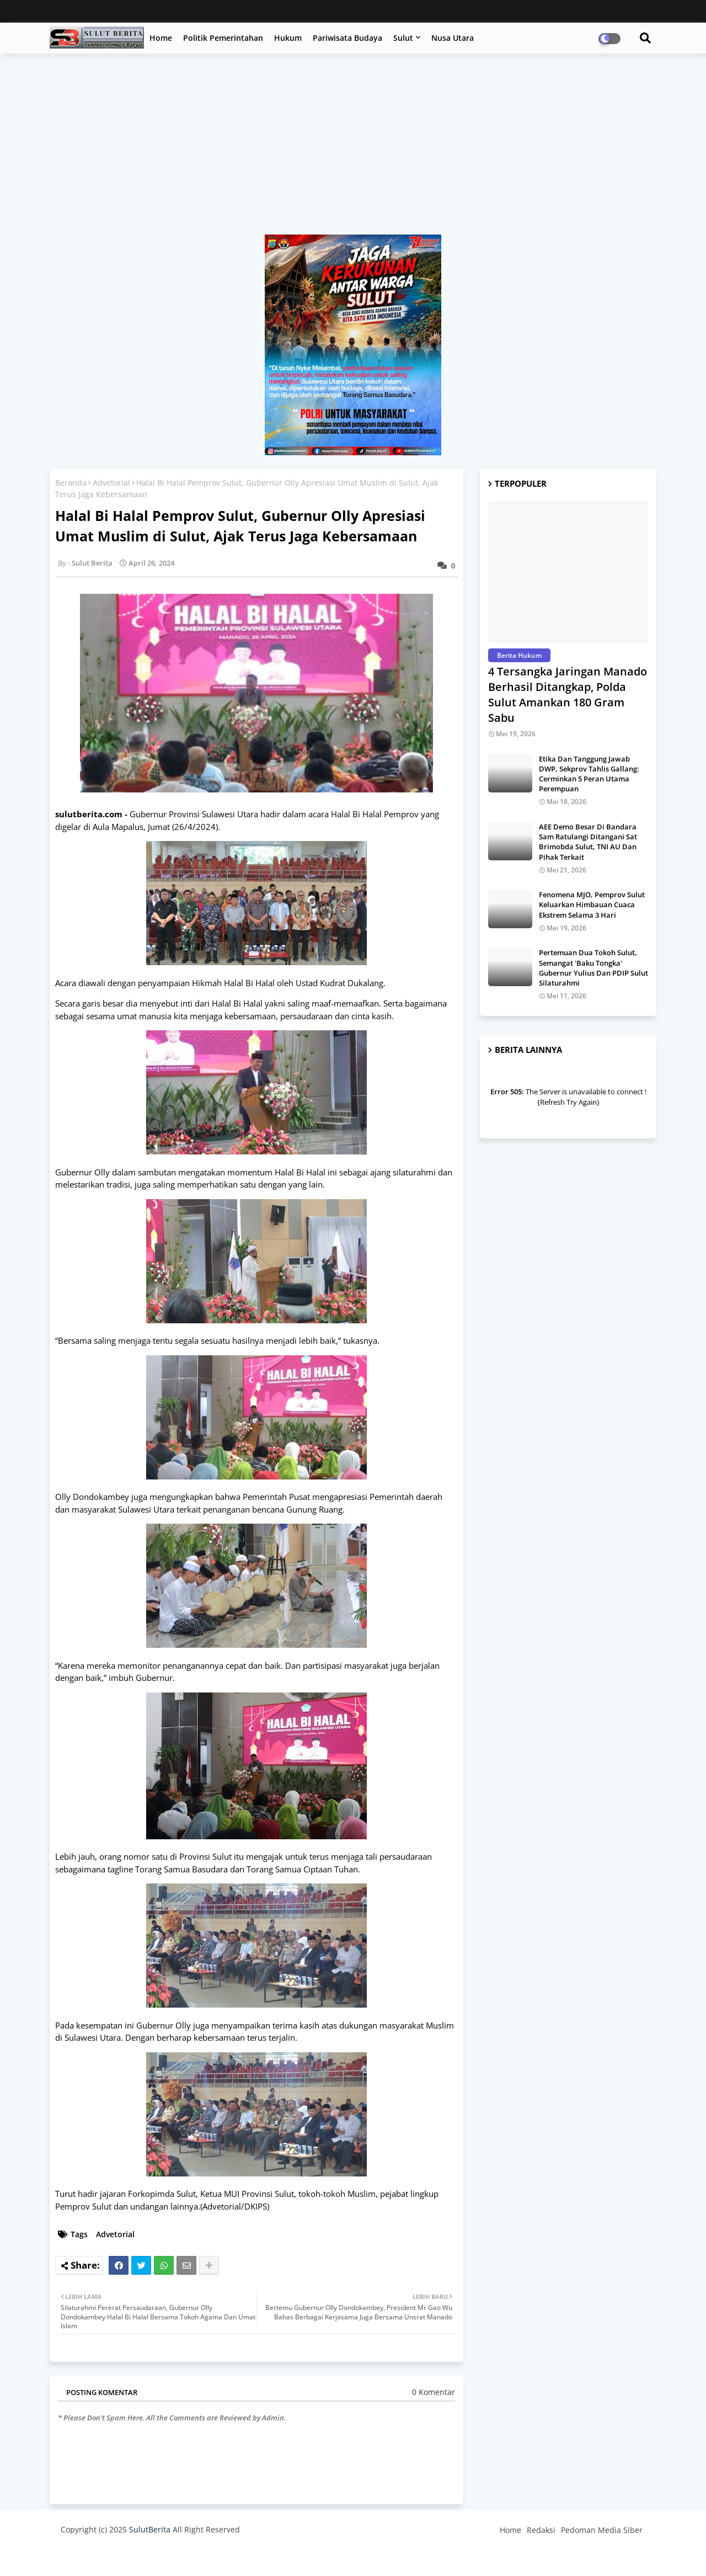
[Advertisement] (353, 149)
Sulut (403, 38)
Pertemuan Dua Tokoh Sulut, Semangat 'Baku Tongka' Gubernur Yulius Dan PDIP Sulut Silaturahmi (593, 968)
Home (160, 38)
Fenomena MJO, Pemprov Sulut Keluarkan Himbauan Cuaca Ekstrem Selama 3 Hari (592, 904)
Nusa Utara (452, 38)
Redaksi (541, 2530)
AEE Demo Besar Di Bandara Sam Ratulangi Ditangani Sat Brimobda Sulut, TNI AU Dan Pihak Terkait (588, 842)
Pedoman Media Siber (602, 2530)
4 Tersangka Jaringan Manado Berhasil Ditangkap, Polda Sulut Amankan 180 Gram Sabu (567, 694)
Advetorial (111, 482)
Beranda (71, 482)
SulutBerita (149, 2529)
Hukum (288, 38)
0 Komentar (433, 2392)
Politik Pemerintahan (223, 38)
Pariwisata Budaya (347, 38)
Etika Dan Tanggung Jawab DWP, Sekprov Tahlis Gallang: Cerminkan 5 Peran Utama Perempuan (589, 774)
